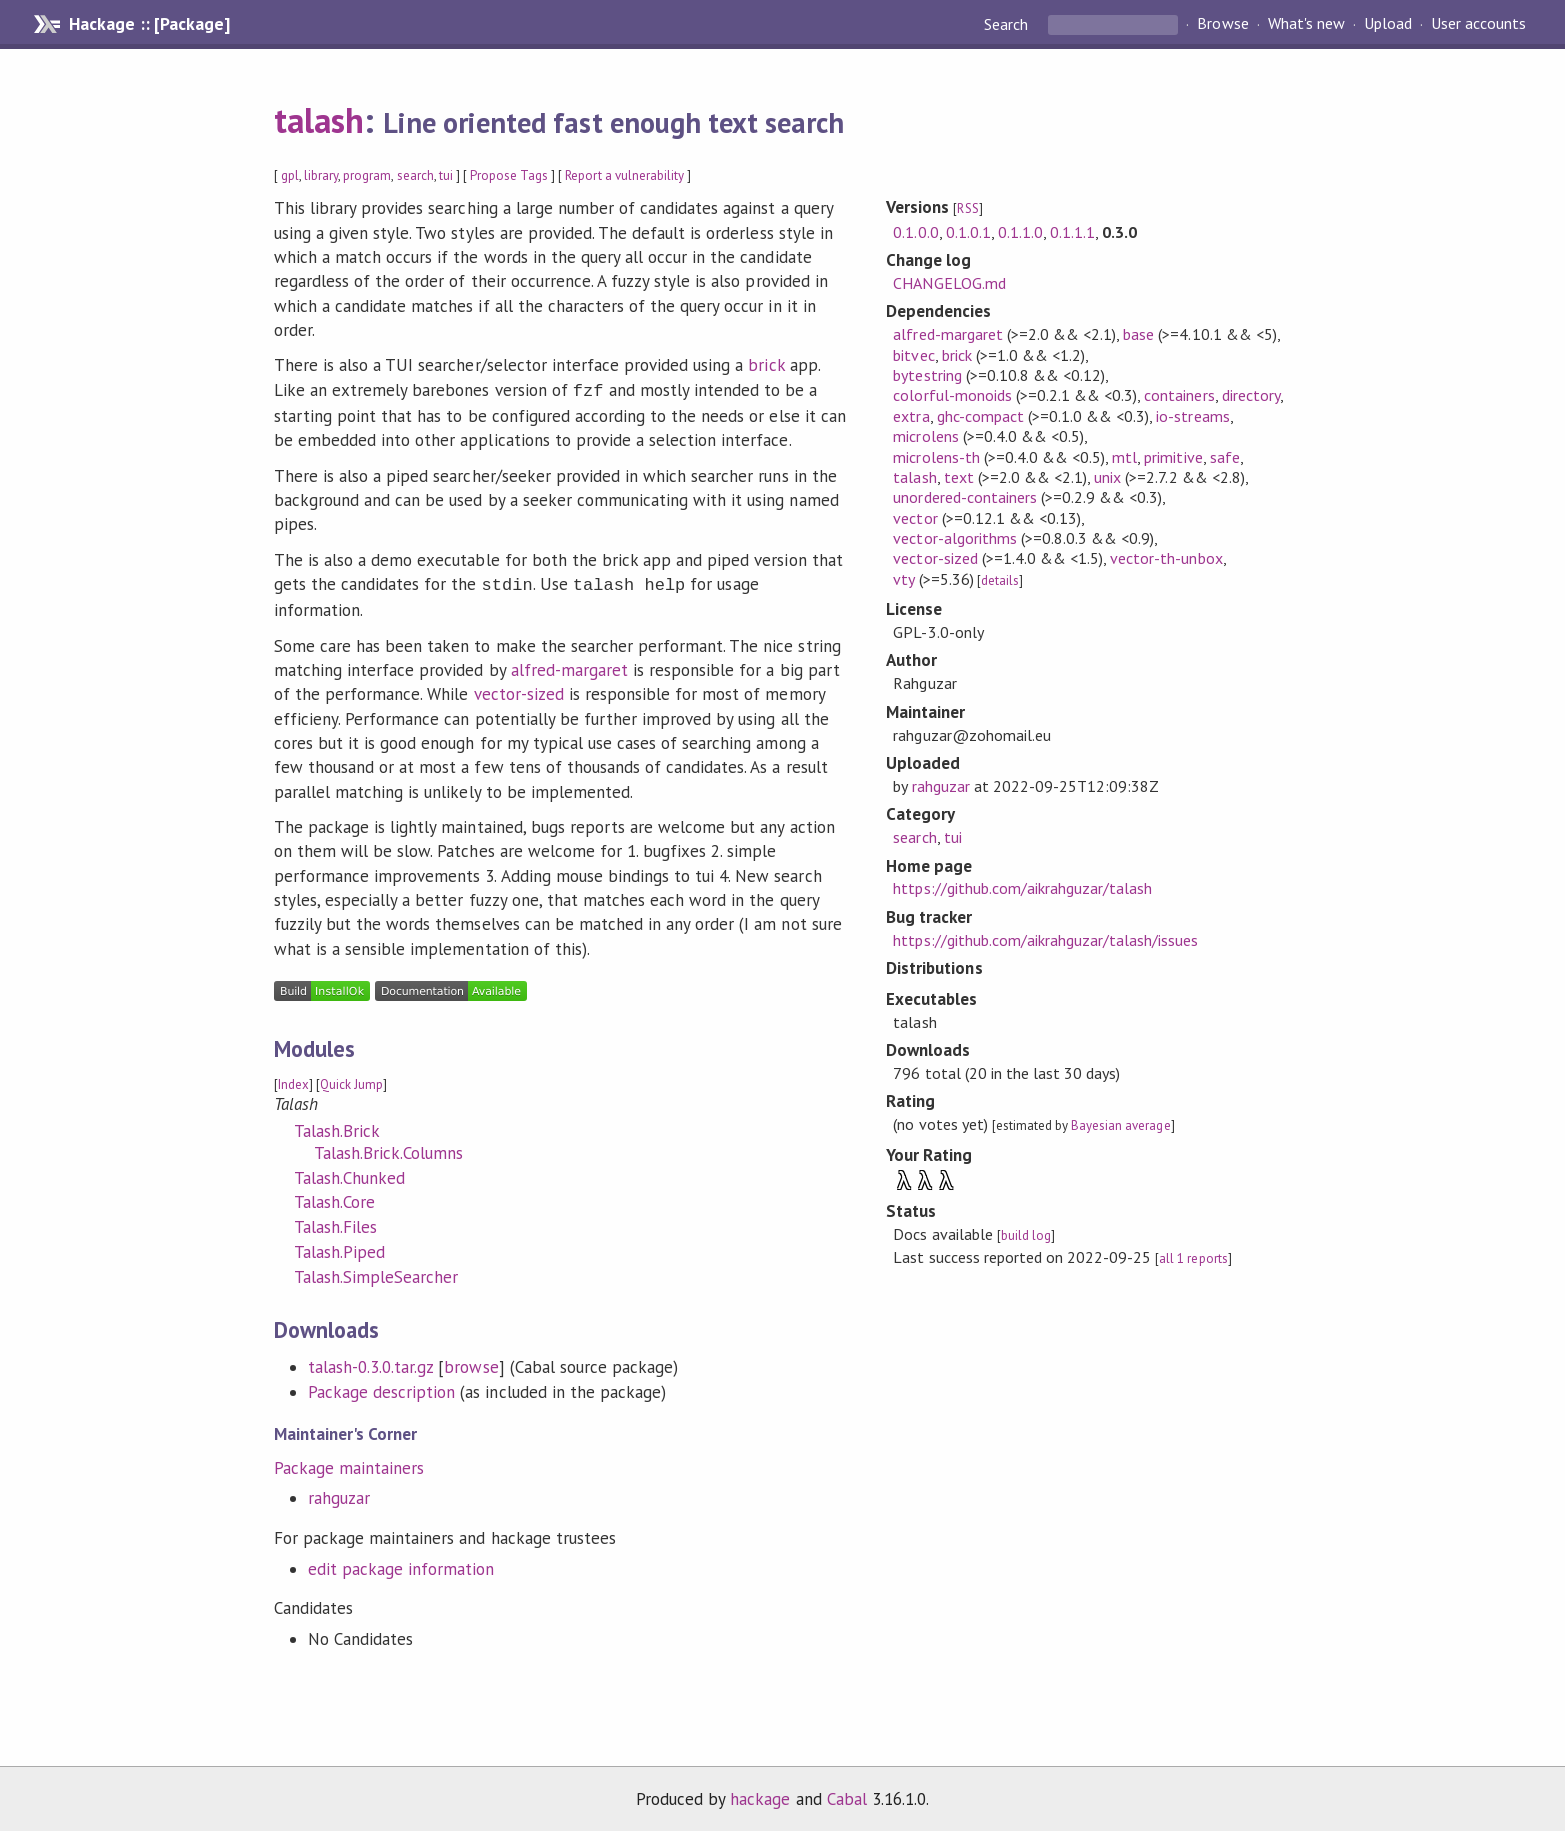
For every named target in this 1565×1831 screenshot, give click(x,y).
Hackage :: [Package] (149, 24)
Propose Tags (509, 175)
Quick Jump (351, 1080)
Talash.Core (334, 1198)
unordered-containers (964, 497)
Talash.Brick (337, 1127)
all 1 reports (1193, 1258)
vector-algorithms (954, 538)
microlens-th (936, 457)
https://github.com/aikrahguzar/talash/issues (1045, 940)
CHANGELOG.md (949, 283)
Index (293, 1080)
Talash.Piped (339, 1248)
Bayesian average (1120, 1125)
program (367, 175)
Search (1008, 24)
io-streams (1192, 416)
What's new (1306, 24)
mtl (1124, 457)
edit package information (401, 1565)
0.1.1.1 (1072, 232)
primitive (1173, 457)
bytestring (927, 375)
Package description (381, 1388)
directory (1251, 395)
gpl (290, 175)
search (415, 175)
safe (1225, 457)
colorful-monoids (952, 395)
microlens (925, 436)
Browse (1222, 24)
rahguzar (339, 1494)
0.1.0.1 (968, 232)
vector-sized (519, 690)
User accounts (1478, 24)
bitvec (913, 355)
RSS (967, 208)
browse (471, 1363)
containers (1179, 395)
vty (903, 579)
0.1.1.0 (1020, 232)
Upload (1388, 24)
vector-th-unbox (1166, 558)
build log (1026, 1235)
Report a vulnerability (624, 175)
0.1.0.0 (915, 232)
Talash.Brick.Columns (388, 1149)
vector (915, 518)
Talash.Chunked (349, 1174)
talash (319, 120)
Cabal (847, 1795)
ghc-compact (980, 416)
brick (766, 365)
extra (911, 416)
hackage (760, 1795)
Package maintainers (349, 1464)
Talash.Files (335, 1223)
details (1000, 580)
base (1138, 334)
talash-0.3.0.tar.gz (370, 1363)
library (321, 175)
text (959, 477)
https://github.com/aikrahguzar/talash (1022, 888)
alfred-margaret (569, 666)
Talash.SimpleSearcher (376, 1273)
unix (1107, 477)
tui (446, 175)
